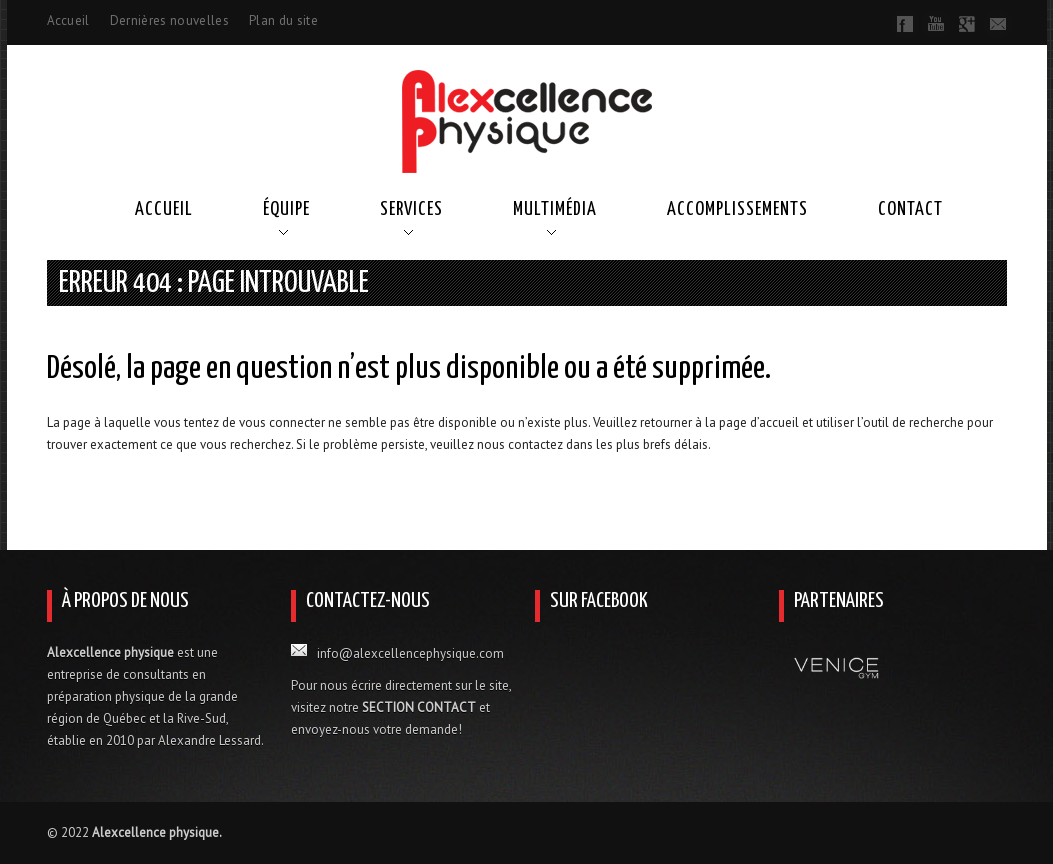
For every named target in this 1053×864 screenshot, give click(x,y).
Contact (910, 209)
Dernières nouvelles (169, 20)
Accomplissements (737, 209)
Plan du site (283, 20)
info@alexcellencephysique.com (410, 653)
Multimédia (555, 209)
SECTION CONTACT (419, 707)
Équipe (286, 209)
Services (411, 209)
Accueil (68, 20)
